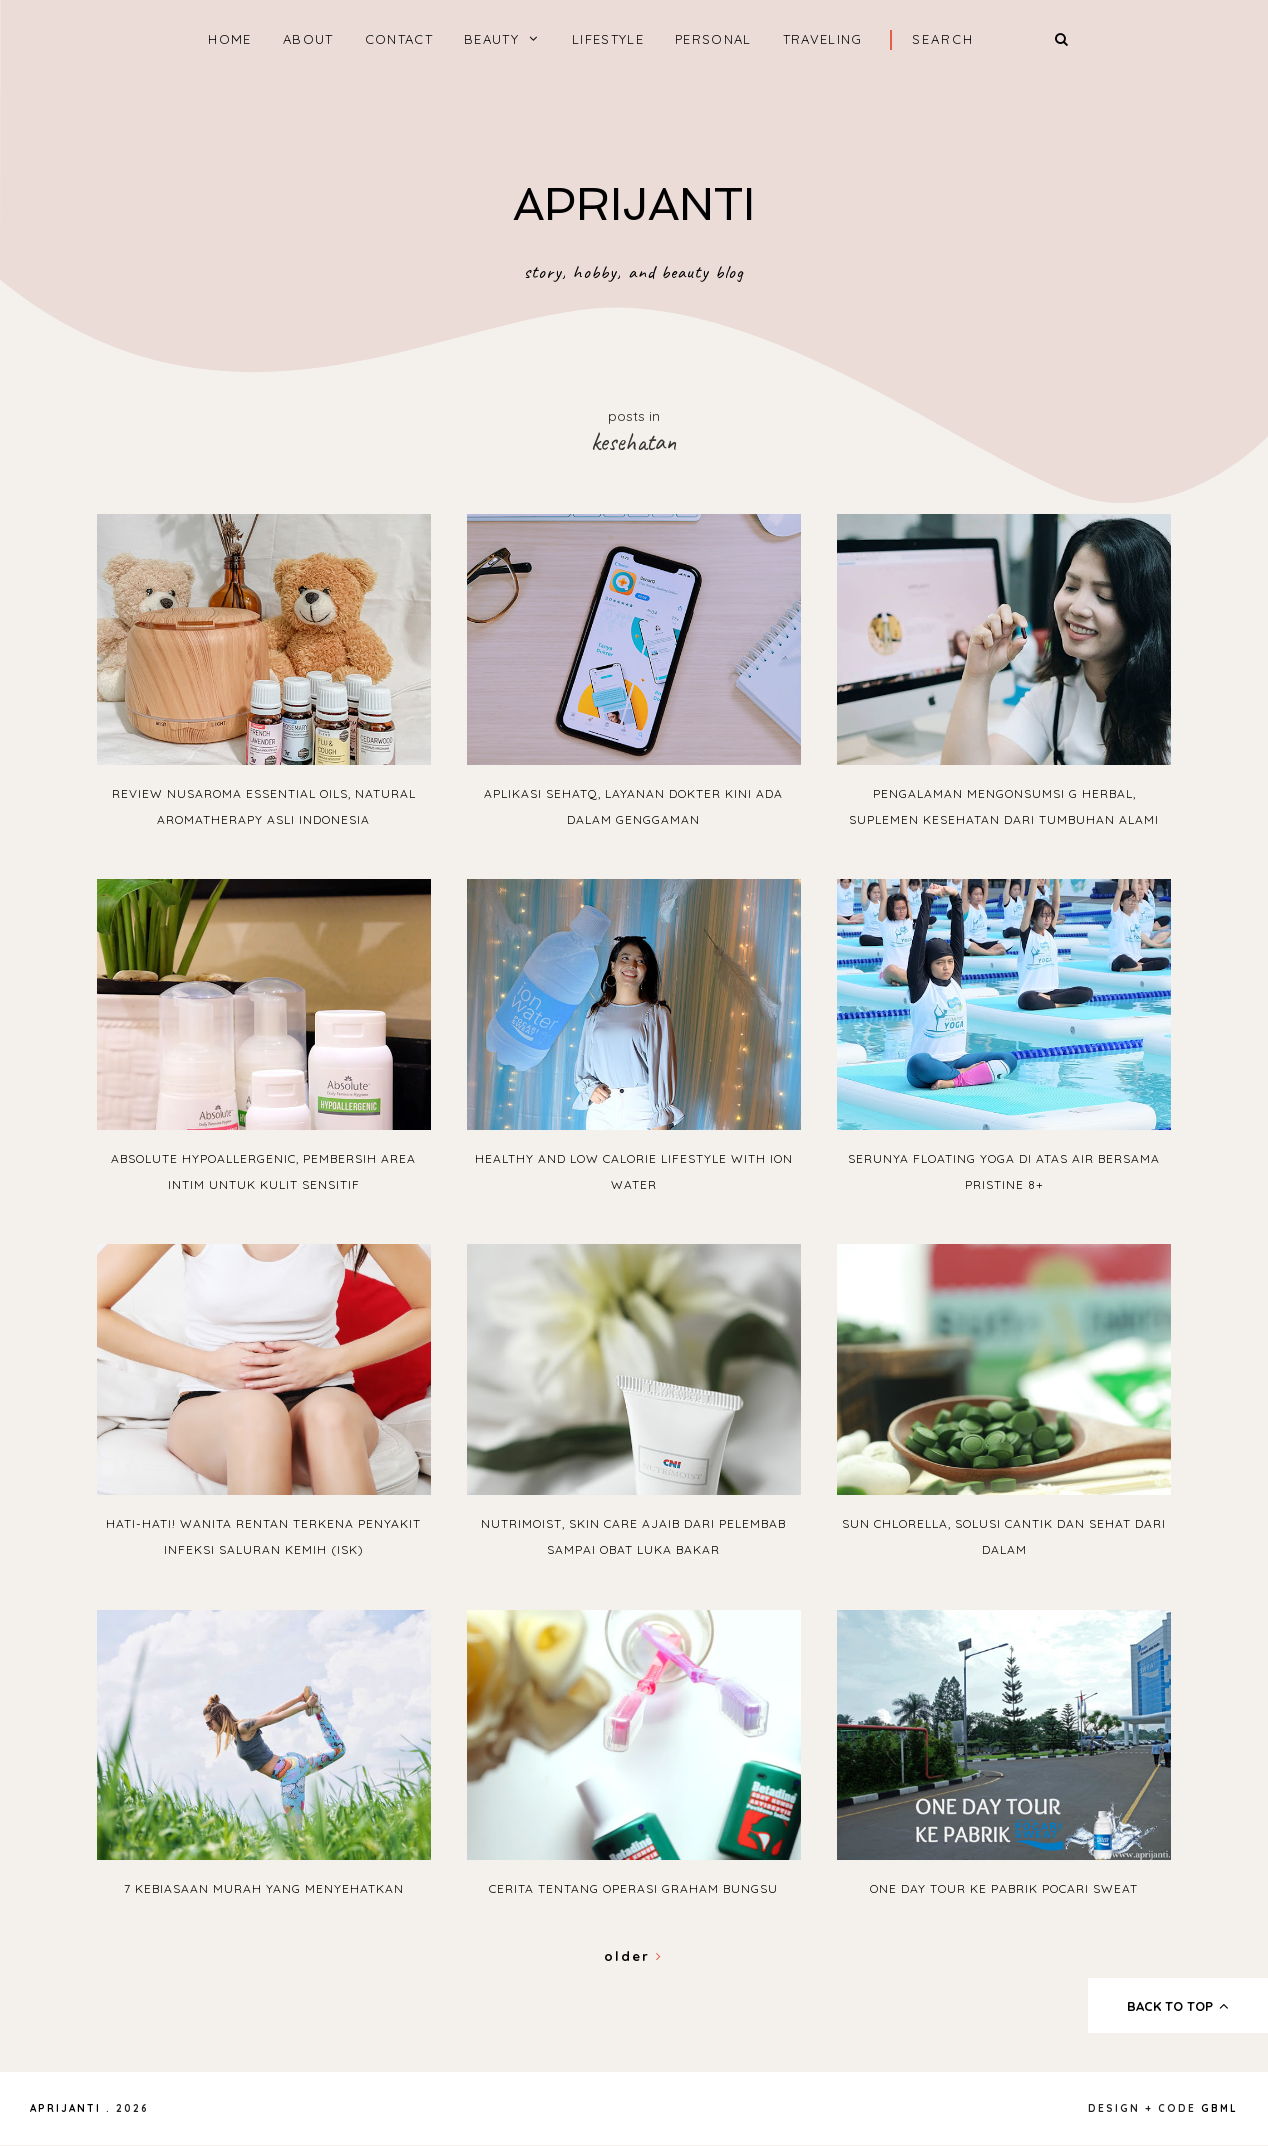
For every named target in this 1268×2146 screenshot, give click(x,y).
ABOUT (308, 39)
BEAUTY (491, 39)
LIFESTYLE (608, 39)
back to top (1178, 2006)
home (229, 39)
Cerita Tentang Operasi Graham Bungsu (633, 1888)
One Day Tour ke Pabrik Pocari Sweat (1004, 1888)
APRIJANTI (634, 204)
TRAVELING (823, 39)
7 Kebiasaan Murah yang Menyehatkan (264, 1888)
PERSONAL (713, 39)
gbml (1219, 2108)
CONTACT (399, 39)
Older (633, 1956)
